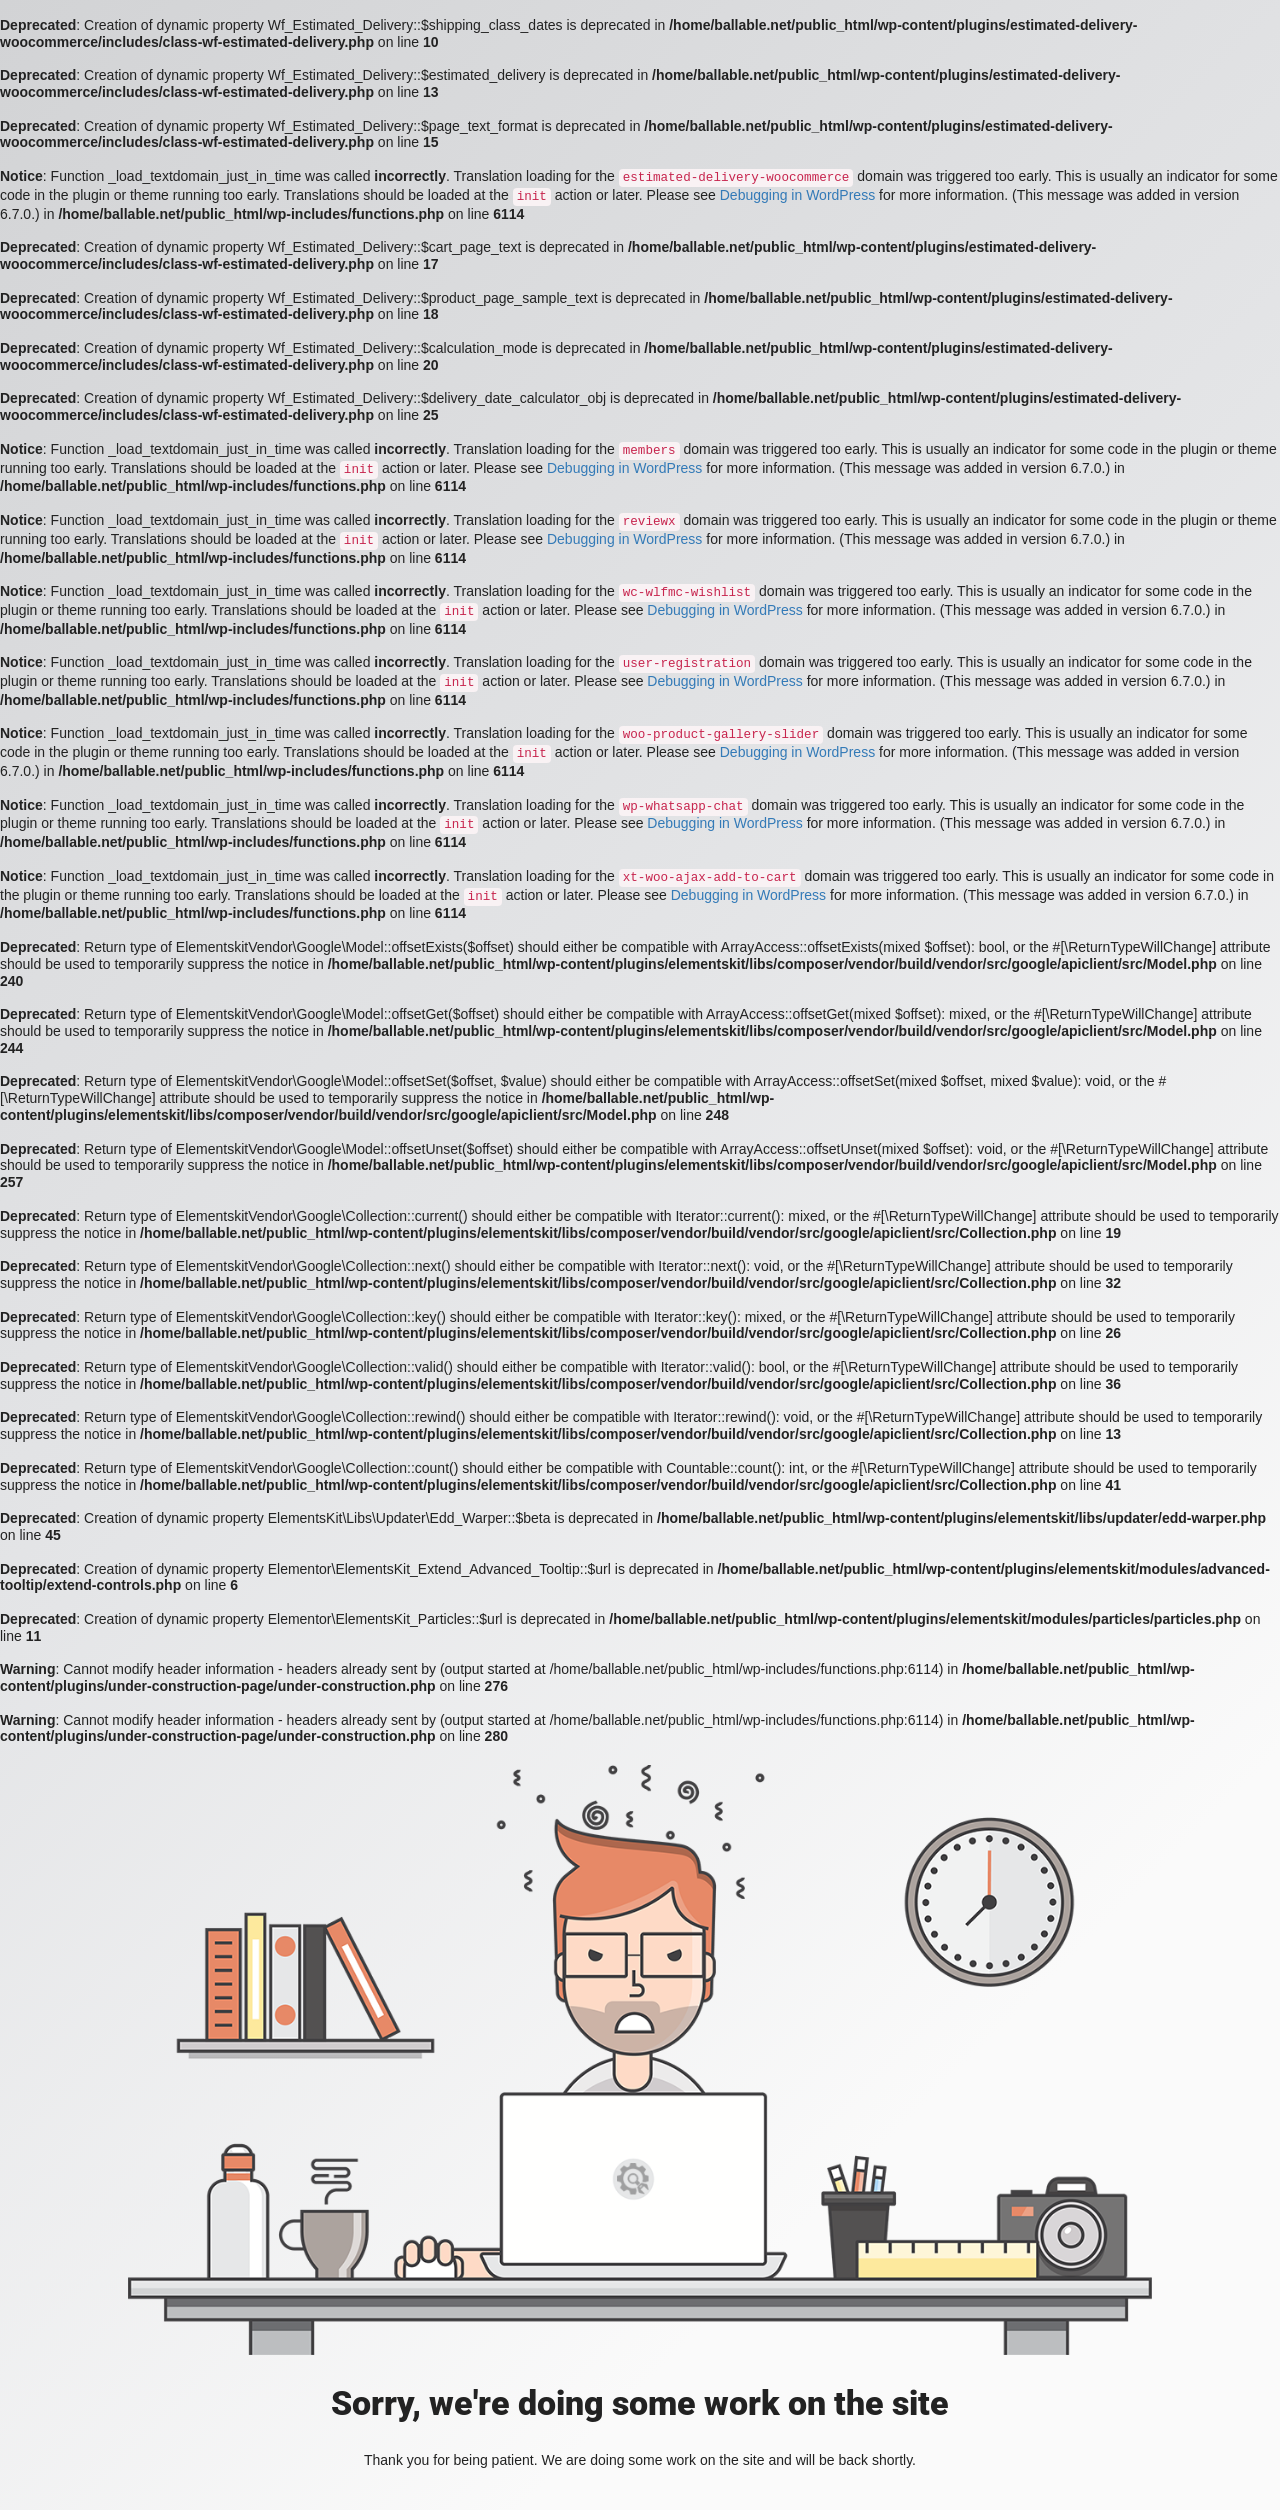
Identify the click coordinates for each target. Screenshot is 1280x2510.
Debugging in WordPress (797, 195)
